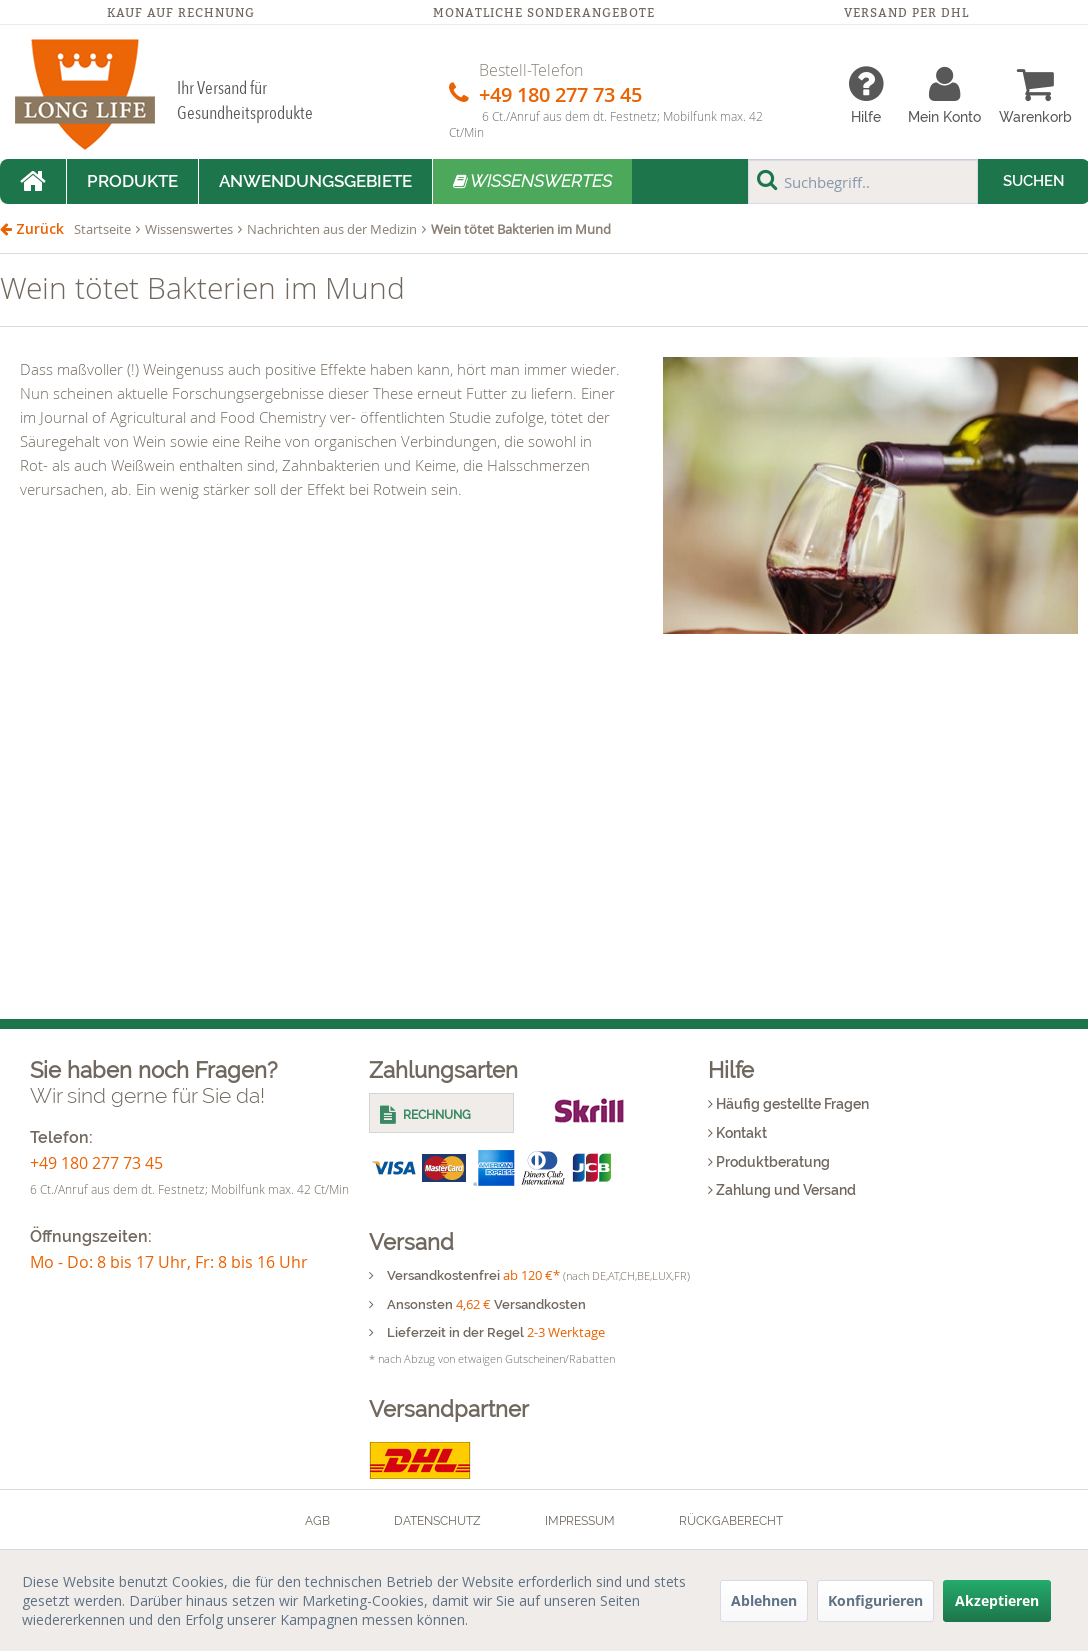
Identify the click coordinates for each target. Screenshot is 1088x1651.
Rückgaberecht (731, 1521)
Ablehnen (764, 1600)
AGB (317, 1521)
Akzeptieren (997, 1600)
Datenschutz (437, 1521)
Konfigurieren (875, 1600)
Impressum (580, 1521)
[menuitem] (866, 94)
